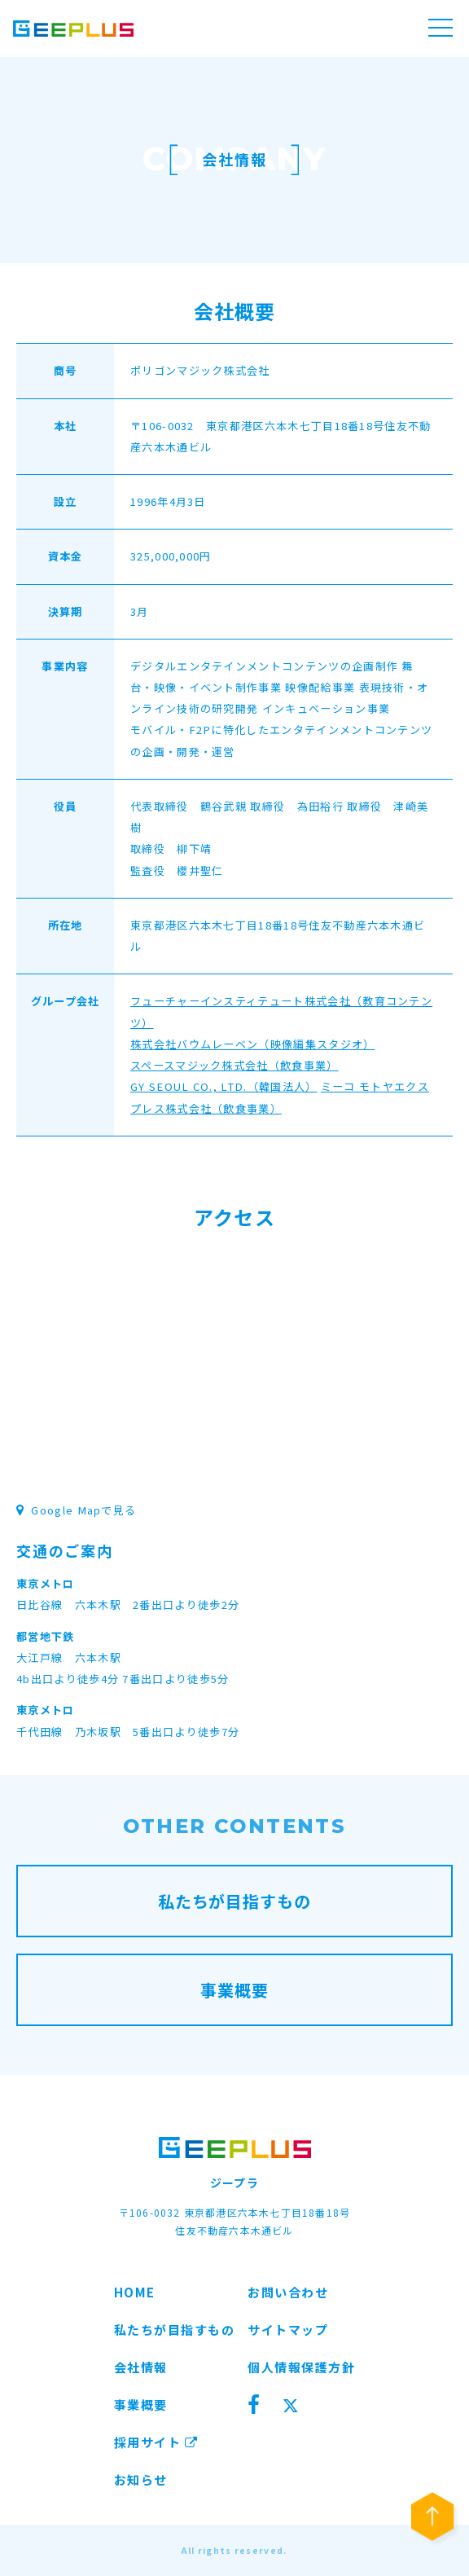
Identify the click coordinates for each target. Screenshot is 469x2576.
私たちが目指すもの (174, 2329)
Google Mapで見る (76, 1510)
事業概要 (141, 2404)
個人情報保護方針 (301, 2367)
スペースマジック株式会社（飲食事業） (234, 1065)
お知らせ (141, 2479)
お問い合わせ (288, 2292)
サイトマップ (288, 2329)
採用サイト (156, 2442)
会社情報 (141, 2367)
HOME (135, 2292)
